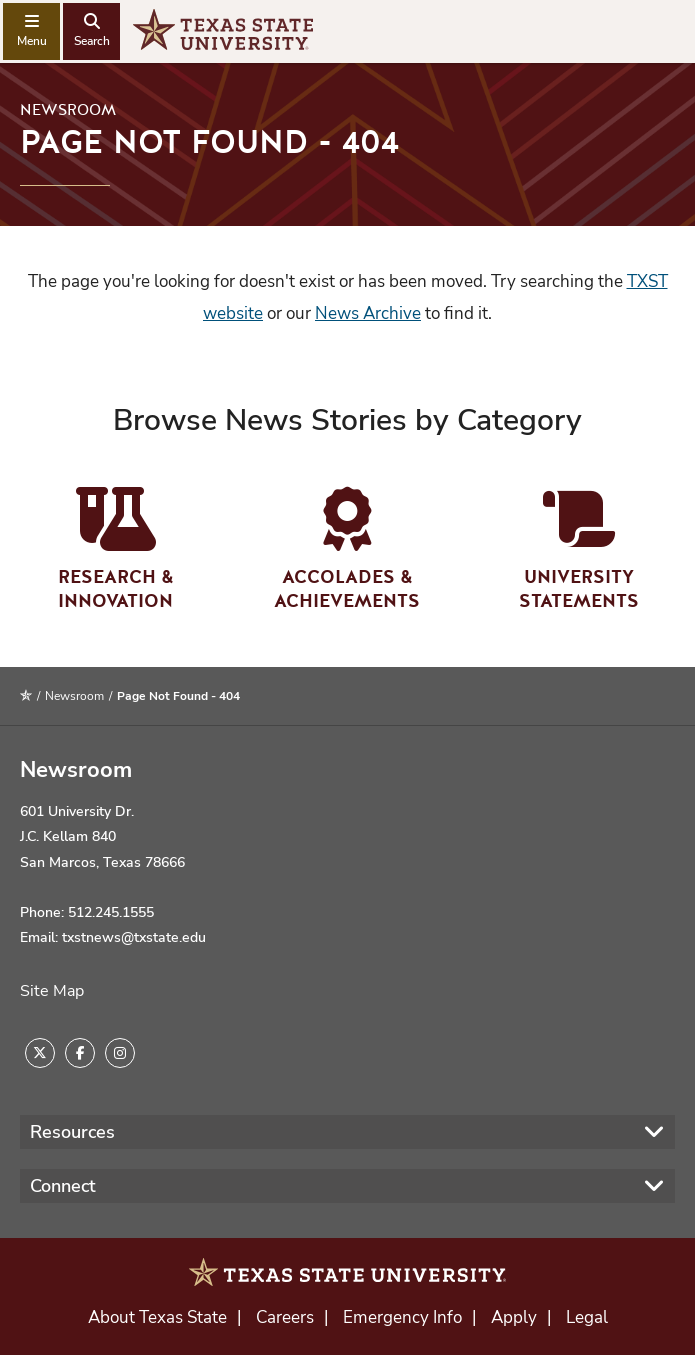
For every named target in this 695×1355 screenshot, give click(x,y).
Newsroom (68, 110)
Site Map (52, 991)
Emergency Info (402, 1317)
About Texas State (157, 1317)
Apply (514, 1317)
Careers (285, 1317)
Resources (72, 1132)
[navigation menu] (31, 31)
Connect (63, 1186)
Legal (587, 1317)
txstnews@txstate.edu (134, 937)
